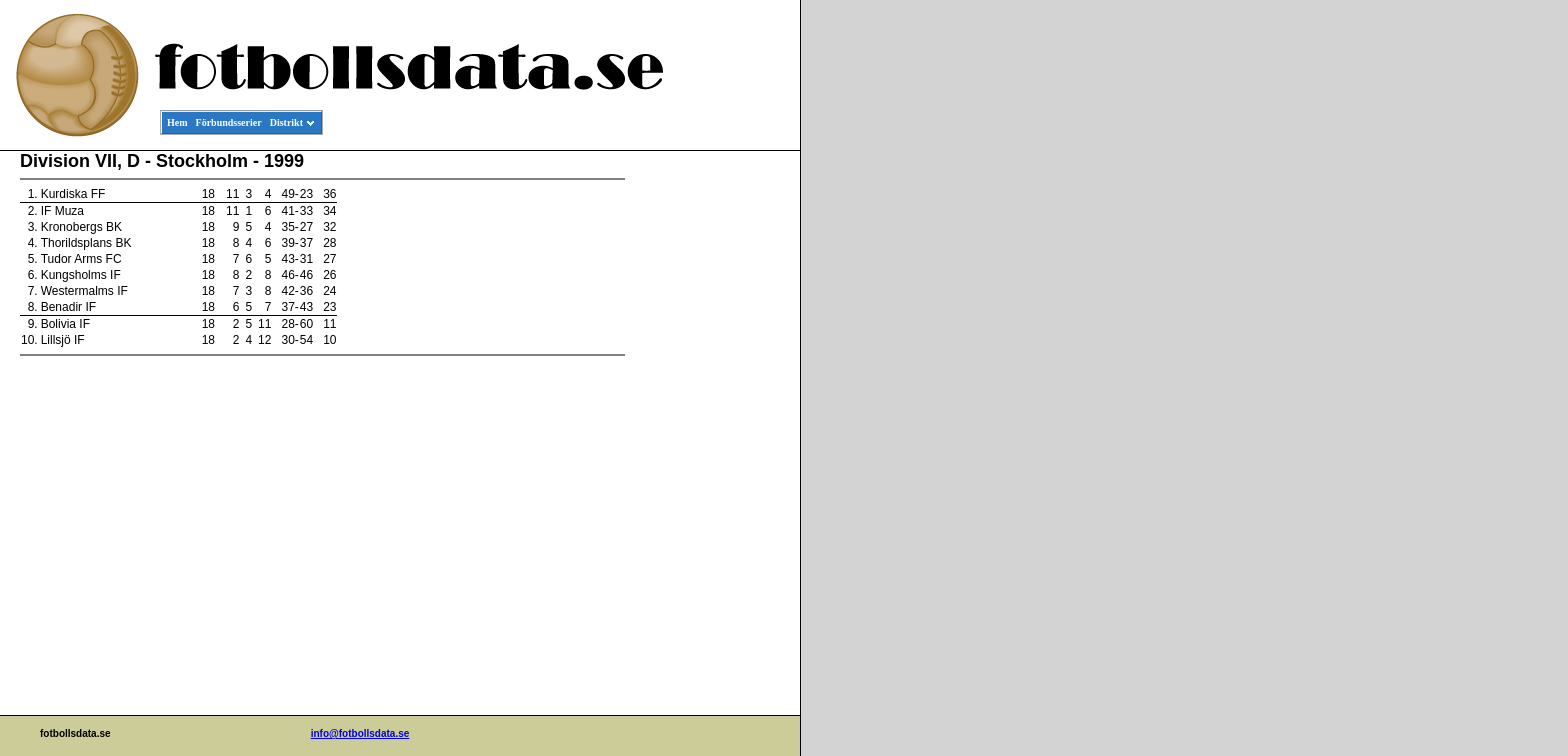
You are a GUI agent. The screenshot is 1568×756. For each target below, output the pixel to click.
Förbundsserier (229, 122)
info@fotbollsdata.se (360, 733)
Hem (177, 122)
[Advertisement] (710, 456)
